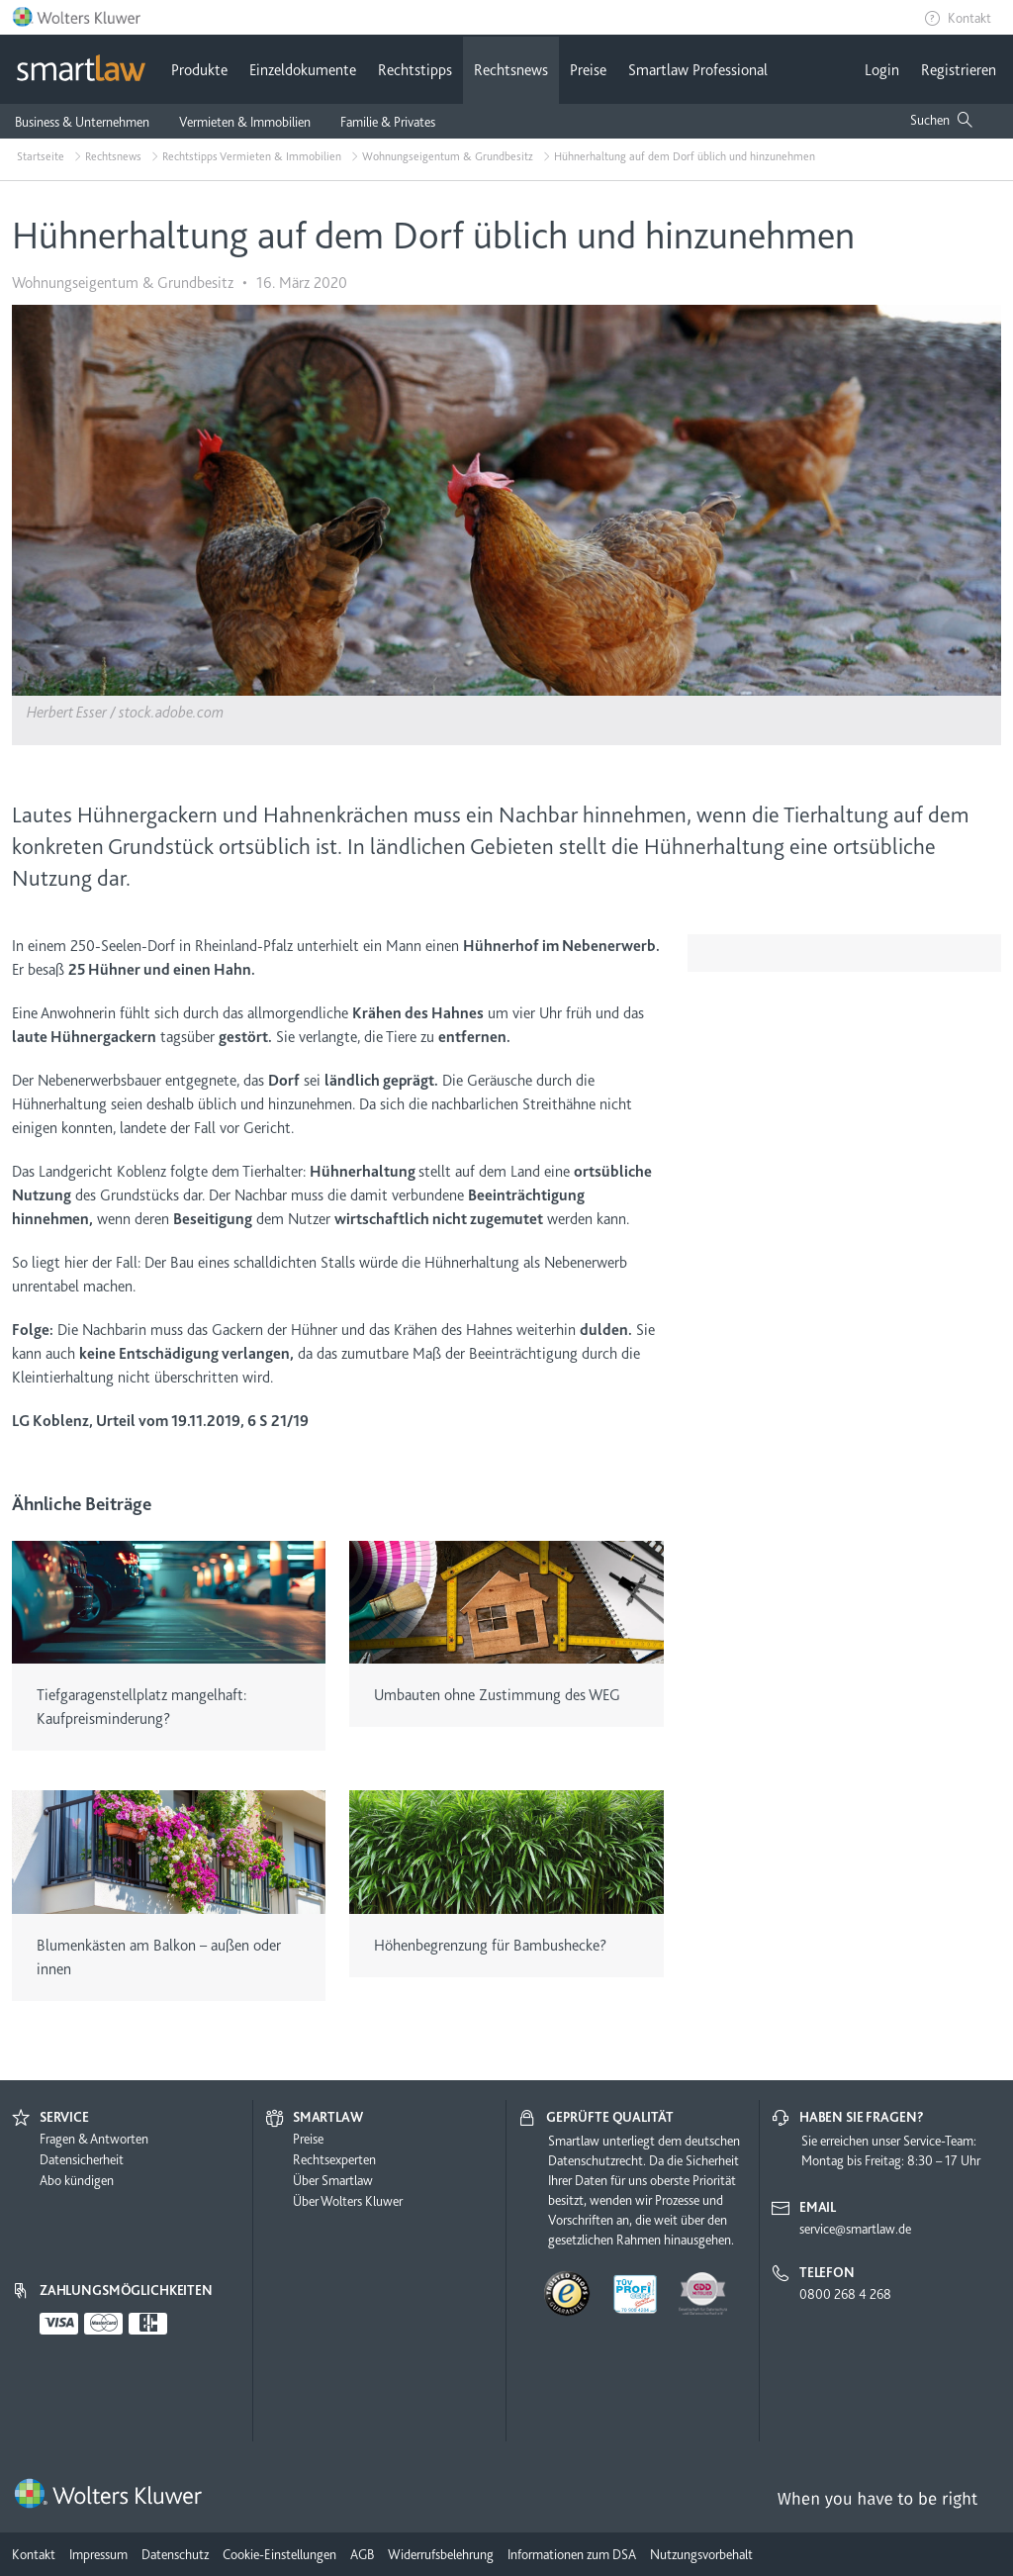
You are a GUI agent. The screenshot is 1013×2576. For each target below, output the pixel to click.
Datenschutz (175, 2554)
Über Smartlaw (333, 2180)
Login (882, 70)
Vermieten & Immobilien (245, 122)
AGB (362, 2554)
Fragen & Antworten (94, 2139)
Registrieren (958, 70)
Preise (588, 70)
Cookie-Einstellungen (279, 2554)
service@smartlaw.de (855, 2229)
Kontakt (969, 18)
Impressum (98, 2554)
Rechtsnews (511, 70)
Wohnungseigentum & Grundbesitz (447, 156)
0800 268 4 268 (845, 2294)
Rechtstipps (415, 70)
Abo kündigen (77, 2180)
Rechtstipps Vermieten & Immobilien (251, 156)
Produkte (199, 70)
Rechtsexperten (334, 2159)
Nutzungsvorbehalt (701, 2554)
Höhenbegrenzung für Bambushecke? (490, 1946)
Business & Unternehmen (82, 122)
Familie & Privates (387, 122)
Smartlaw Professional (698, 70)
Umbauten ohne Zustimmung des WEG (497, 1695)
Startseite (40, 156)
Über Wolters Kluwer (348, 2201)
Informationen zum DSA (571, 2554)
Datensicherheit (82, 2159)
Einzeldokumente (302, 70)
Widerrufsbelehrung (441, 2554)
